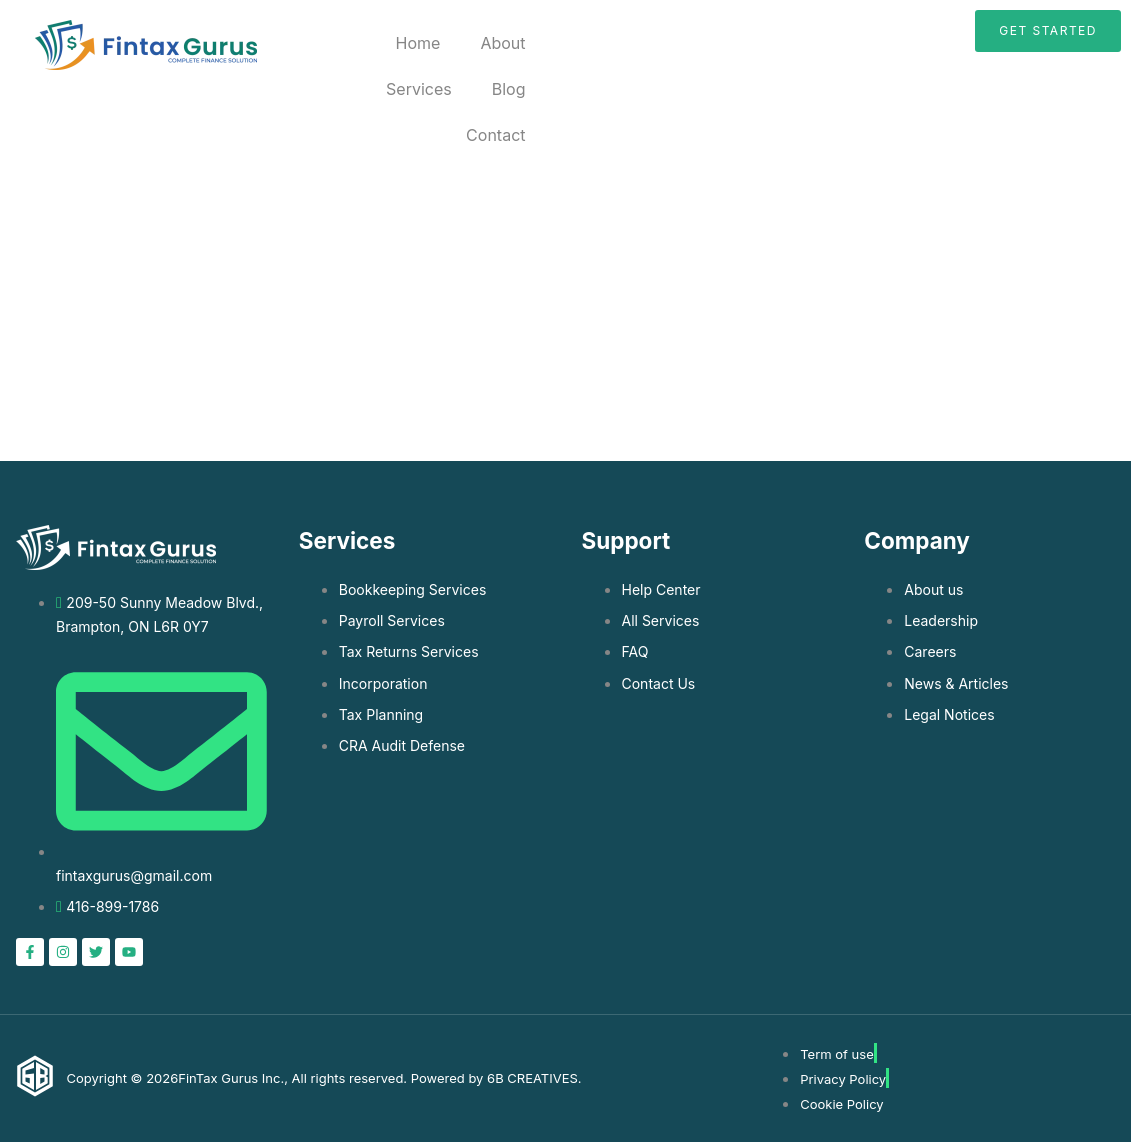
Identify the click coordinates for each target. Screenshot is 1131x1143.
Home (418, 43)
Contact (495, 135)
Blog (509, 89)
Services (419, 89)
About (502, 43)
